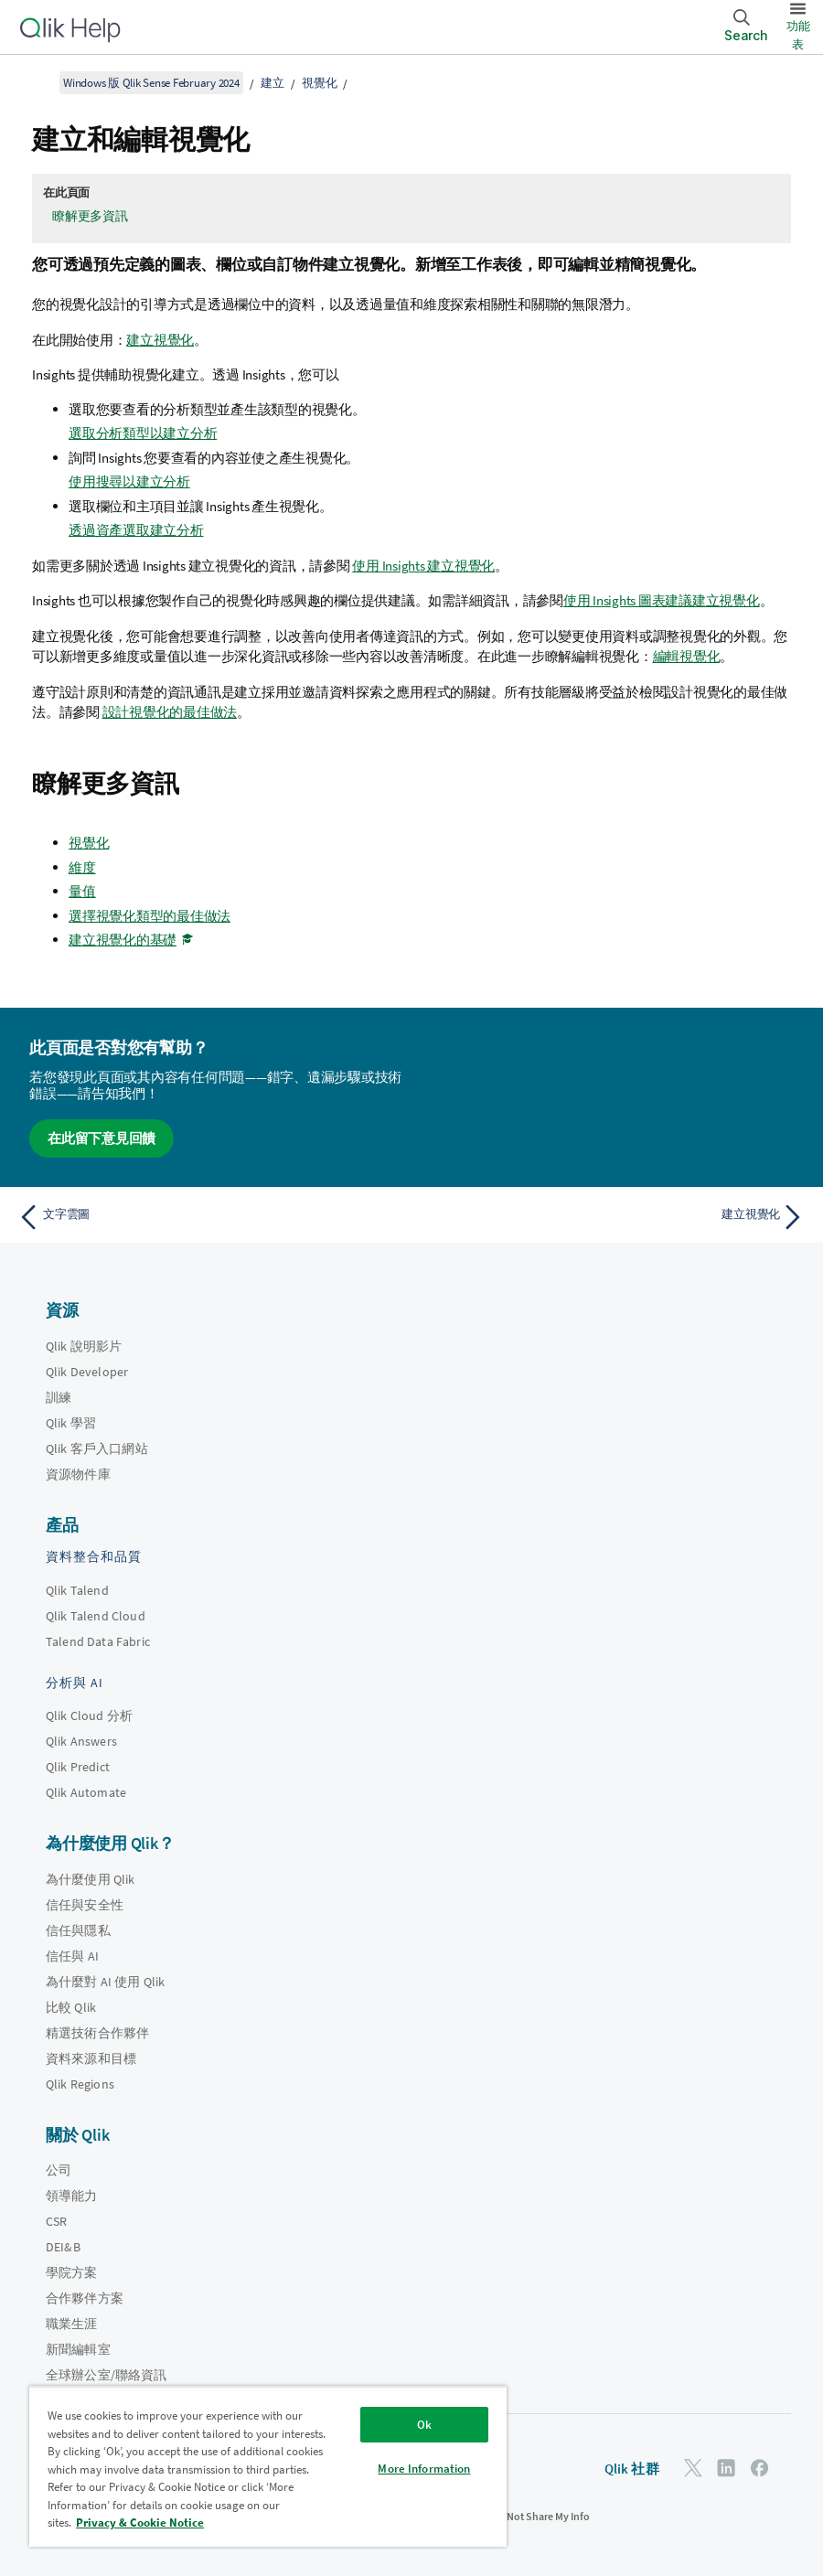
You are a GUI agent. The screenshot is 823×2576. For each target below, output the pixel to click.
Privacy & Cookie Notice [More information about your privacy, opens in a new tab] (140, 2522)
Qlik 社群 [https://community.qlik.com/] (631, 2468)
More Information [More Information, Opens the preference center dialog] (424, 2468)
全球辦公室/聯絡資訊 (106, 2375)
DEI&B (63, 2247)
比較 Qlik (71, 2007)
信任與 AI (72, 1956)
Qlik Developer (87, 1371)
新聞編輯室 (78, 2349)
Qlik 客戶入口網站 (97, 1448)
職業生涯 (72, 2323)
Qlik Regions (80, 2084)
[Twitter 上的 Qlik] (693, 2467)
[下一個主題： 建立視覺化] (614, 1217)
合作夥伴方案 (84, 2298)
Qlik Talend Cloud (95, 1616)
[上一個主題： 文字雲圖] (208, 1217)
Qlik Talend (77, 1590)
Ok (424, 2424)
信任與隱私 (78, 1930)
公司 (58, 2170)
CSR (56, 2221)
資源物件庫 (78, 1474)
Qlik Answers (81, 1741)
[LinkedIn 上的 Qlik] (726, 2467)
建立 (272, 83)
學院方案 (72, 2272)
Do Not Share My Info (540, 2516)
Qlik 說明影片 (84, 1346)
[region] (268, 2466)
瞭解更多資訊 (90, 216)
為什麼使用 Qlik (90, 1879)
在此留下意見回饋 (101, 1138)
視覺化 (319, 83)
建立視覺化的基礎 (122, 939)
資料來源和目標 (91, 2058)
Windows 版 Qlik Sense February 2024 (151, 83)
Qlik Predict (78, 1766)
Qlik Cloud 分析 (89, 1715)
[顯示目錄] (36, 82)
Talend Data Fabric (98, 1641)
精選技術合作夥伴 (97, 2033)
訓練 (58, 1397)
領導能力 (72, 2195)
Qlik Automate (86, 1792)
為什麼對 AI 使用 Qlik (105, 1981)
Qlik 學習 (71, 1423)
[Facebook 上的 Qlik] (760, 2467)
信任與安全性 (84, 1905)
